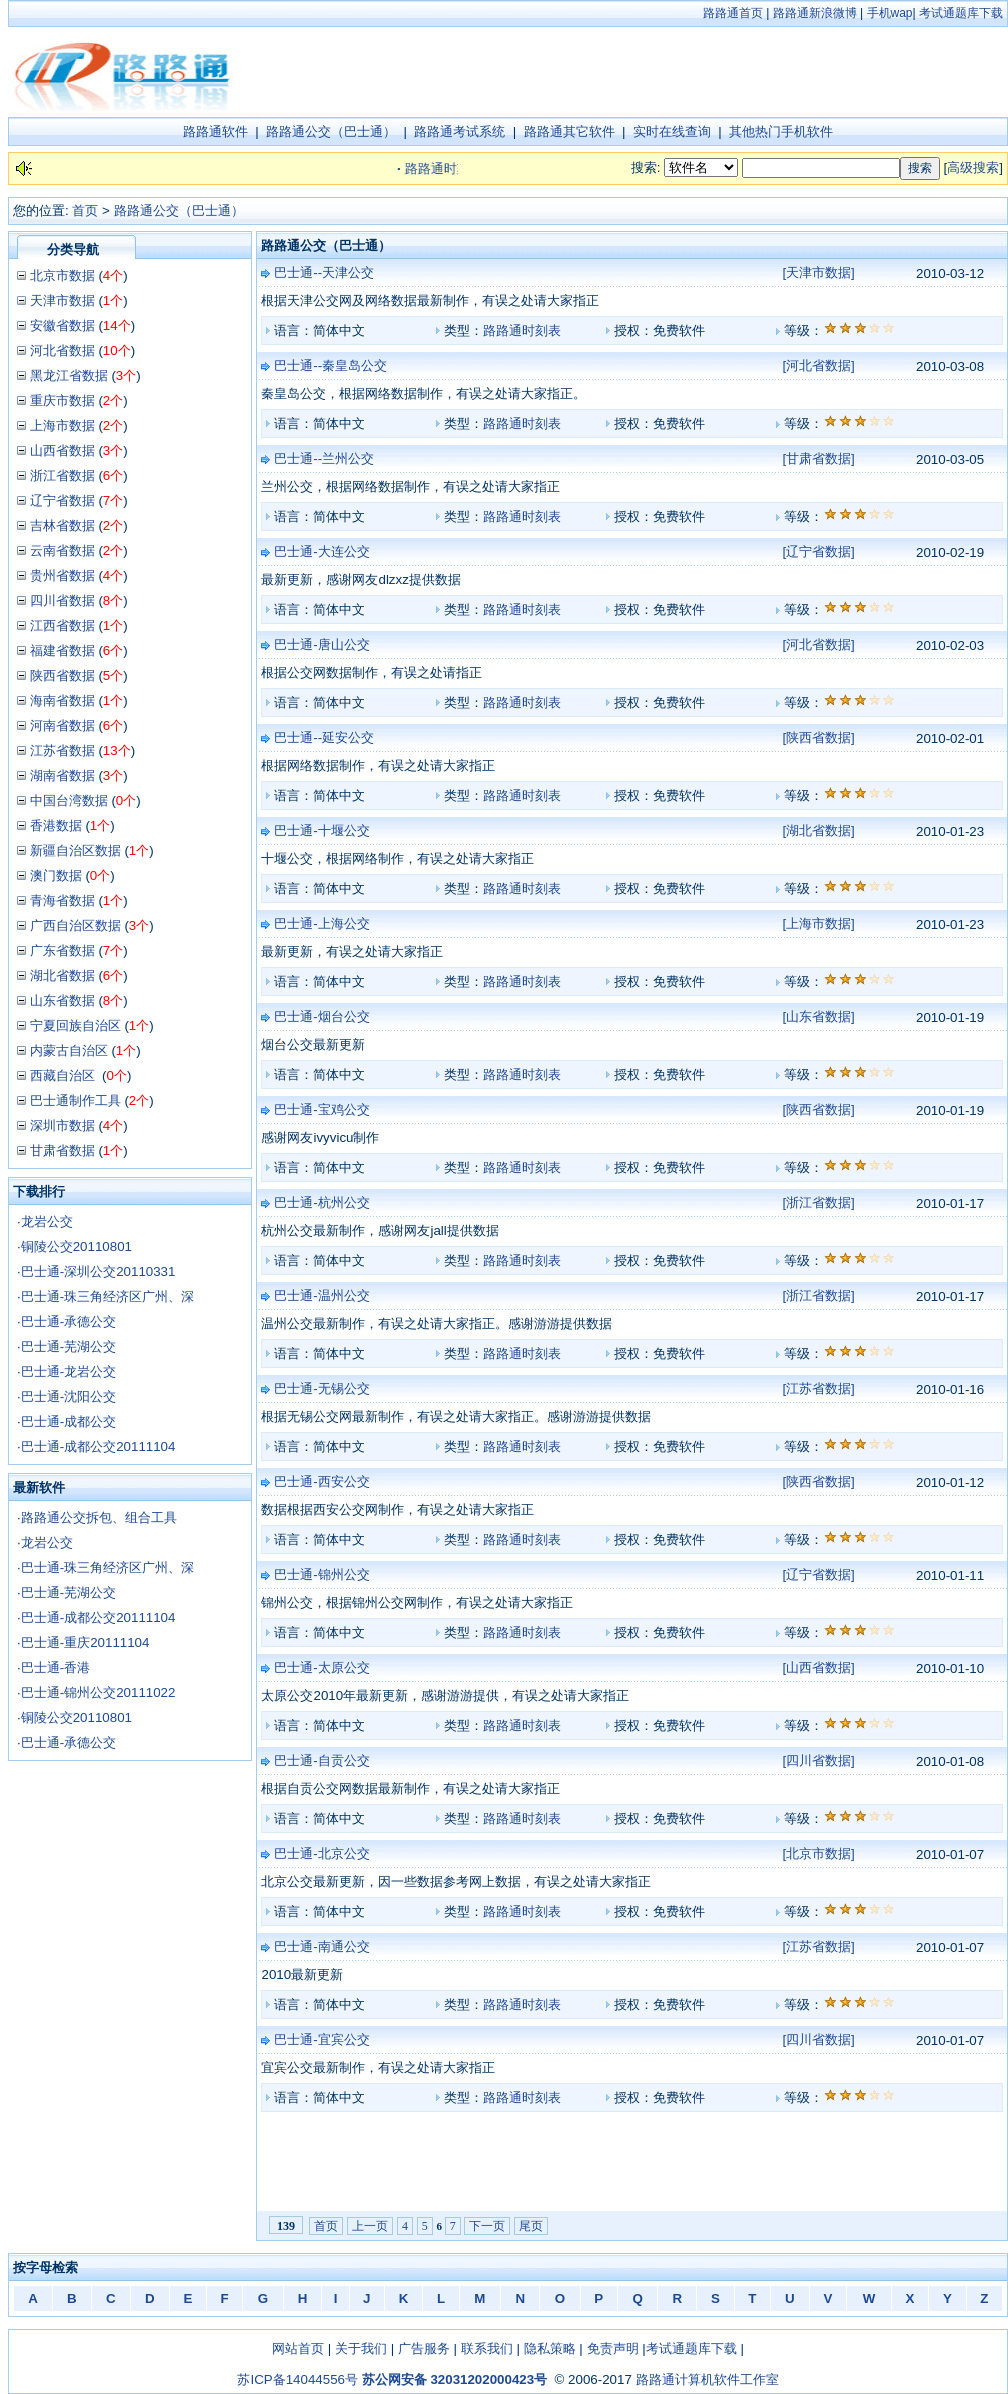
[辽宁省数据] (818, 551)
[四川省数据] (818, 1760)
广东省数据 (62, 950)
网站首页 (298, 2348)
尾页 (531, 2226)
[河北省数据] (818, 365)
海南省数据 (62, 700)
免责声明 (613, 2348)
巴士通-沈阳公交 (68, 1396)
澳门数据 (56, 875)
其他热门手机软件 (781, 131)
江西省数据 (62, 625)
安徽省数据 (62, 325)
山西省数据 (62, 450)
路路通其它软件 (569, 131)
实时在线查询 (672, 131)
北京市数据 (62, 275)
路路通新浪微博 (815, 13)
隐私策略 (550, 2348)
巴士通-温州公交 (321, 1295)
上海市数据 (62, 425)
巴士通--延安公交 (324, 737)
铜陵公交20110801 (76, 1246)
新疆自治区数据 (75, 850)
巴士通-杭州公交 (321, 1202)
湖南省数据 (62, 775)
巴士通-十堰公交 (321, 830)
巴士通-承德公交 (68, 1321)
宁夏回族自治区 (75, 1025)
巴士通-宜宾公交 (321, 2039)
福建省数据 (62, 650)
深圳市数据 (62, 1125)
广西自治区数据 (75, 925)
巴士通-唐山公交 (321, 644)
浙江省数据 (62, 475)
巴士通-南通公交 (321, 1946)
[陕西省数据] (818, 737)
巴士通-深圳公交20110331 (98, 1271)
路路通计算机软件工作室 (707, 2379)
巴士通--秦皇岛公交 (330, 365)
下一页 (487, 2226)
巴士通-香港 (55, 1667)
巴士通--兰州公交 (324, 458)
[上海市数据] (818, 923)
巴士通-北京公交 (321, 1853)
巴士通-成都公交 (68, 1421)
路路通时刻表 (522, 330)
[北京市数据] (818, 1853)
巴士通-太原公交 (321, 1667)
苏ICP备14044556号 (297, 2379)
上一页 (370, 2226)
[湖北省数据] (818, 830)
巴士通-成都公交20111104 (98, 1446)
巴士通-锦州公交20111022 (98, 1692)
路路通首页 (733, 13)
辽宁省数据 (62, 500)
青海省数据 (62, 900)
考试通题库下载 (961, 13)
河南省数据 (62, 725)
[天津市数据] (818, 272)
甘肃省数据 (62, 1150)
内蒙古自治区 (69, 1050)
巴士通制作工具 (75, 1100)
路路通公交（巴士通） (331, 131)
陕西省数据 (62, 675)
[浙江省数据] (818, 1202)
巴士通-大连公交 (321, 551)
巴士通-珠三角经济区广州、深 (107, 1296)
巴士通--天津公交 (324, 272)
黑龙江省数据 (69, 375)
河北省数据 (62, 350)
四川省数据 (62, 600)
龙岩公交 (47, 1221)
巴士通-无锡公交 (321, 1388)
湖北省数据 (62, 975)
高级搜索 (973, 167)
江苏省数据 (62, 750)
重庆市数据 (62, 400)
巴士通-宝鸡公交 (321, 1109)
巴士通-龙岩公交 (68, 1371)
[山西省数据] (818, 1667)
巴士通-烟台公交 (321, 1016)
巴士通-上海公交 (321, 923)
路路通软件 (215, 131)
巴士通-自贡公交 (321, 1760)
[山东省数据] (818, 1016)
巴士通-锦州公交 (321, 1574)
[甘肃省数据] (818, 458)
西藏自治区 (64, 1075)
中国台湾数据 (69, 800)
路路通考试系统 (459, 131)
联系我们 (487, 2348)
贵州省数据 (62, 575)
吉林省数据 (62, 525)
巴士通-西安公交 (321, 1481)
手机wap (890, 13)
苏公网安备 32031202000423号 (454, 2379)
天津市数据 (62, 300)
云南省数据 (62, 550)
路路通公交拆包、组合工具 (99, 1517)
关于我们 (361, 2348)
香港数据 (56, 825)
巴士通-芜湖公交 (68, 1346)
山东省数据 (62, 1000)
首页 (85, 210)
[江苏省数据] (818, 1388)
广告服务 (424, 2348)
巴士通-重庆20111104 (85, 1642)
